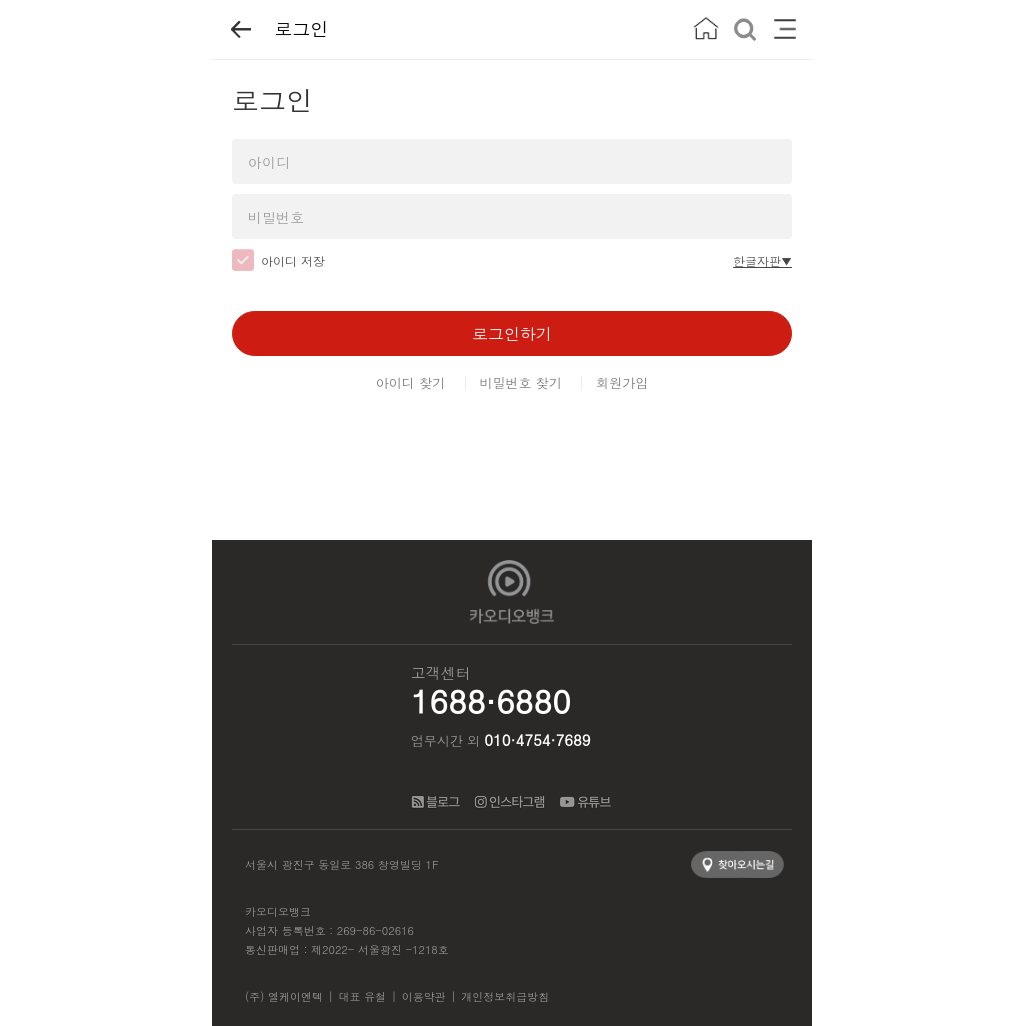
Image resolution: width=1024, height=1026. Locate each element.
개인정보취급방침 (505, 996)
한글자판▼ (762, 260)
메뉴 (784, 29)
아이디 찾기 (410, 383)
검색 (745, 29)
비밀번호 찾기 (521, 383)
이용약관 (424, 996)
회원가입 (622, 383)
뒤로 (241, 29)
